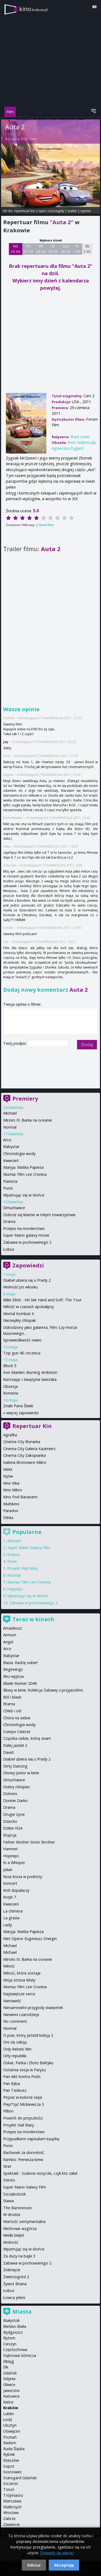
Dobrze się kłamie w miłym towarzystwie (39, 1214)
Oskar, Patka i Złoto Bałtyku (28, 2062)
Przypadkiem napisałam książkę (31, 2138)
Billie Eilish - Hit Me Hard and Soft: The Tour (42, 1299)
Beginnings (13, 1669)
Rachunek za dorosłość (23, 2152)
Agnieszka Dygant (68, 448)
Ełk (5, 2367)
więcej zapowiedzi (22, 1412)
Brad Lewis (29, 139)
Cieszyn (9, 2343)
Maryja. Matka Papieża (23, 1167)
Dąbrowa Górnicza (19, 2355)
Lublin (8, 2413)
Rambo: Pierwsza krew (23, 2159)
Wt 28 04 (41, 249)
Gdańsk (10, 2373)
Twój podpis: (15, 1043)
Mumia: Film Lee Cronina (25, 1174)
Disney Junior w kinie (21, 1772)
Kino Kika (11, 1483)
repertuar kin (24, 210)
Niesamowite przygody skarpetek (33, 2007)
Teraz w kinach (33, 1619)
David (8, 1752)
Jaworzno (11, 2390)
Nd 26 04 (15, 249)
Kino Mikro (12, 1489)
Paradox (10, 1510)
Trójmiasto (13, 2495)
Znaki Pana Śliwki (18, 1405)
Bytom (9, 2337)
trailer (72, 210)
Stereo (9, 2180)
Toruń (8, 2489)
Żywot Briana (15, 2283)
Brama (9, 1703)
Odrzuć (34, 2565)
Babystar (11, 1146)
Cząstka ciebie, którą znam (27, 1738)
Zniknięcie (11, 2269)
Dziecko (10, 1821)
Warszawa (12, 2501)
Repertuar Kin (32, 1426)
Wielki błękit (13, 2235)
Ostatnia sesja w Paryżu (24, 2069)
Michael (10, 1113)
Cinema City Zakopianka (24, 1455)
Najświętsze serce (19, 1993)
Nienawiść (12, 2000)
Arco (7, 1139)
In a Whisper (14, 1862)
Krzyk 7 (9, 1897)
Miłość (9, 1966)
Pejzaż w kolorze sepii (22, 2097)
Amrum (9, 1634)
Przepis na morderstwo (24, 1228)
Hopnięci (15, 1589)
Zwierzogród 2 (16, 2276)
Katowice (11, 2396)
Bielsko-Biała (14, 2326)
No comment (15, 2021)
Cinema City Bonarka (21, 1441)
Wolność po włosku (20, 1286)
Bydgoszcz (13, 2332)
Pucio (8, 1188)
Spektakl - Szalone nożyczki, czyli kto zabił (40, 2173)
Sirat (7, 2166)
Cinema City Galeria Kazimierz (29, 1448)
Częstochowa (15, 2349)
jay (5, 741)
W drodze (11, 2214)
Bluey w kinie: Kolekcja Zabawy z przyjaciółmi (43, 1690)
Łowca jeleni (14, 2297)
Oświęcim (11, 2431)
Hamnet (10, 1848)
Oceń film (46, 525)
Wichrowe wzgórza (20, 2228)
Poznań (10, 2437)
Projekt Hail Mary (22, 1568)
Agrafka (10, 1434)
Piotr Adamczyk (81, 442)
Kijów (8, 1476)
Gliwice (9, 2384)
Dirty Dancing (15, 1766)
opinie (86, 210)
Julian (7, 1869)
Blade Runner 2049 (20, 1683)
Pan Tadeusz (14, 2090)
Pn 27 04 (28, 249)
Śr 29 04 (53, 249)
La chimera (13, 1911)
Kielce (8, 2402)
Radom (9, 2442)
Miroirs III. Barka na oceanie (27, 1120)
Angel (8, 1641)
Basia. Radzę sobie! (20, 1662)
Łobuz (8, 1249)
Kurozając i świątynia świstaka (30, 1379)
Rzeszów (11, 2460)
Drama (9, 1221)
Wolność (10, 2242)
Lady (7, 1924)
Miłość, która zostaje (22, 1973)
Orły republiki (14, 2055)
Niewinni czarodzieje (21, 2014)
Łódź (7, 2419)
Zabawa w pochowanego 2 (27, 1242)
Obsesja (10, 1386)
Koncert (10, 1883)
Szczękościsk (14, 2194)
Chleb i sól (12, 1710)
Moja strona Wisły (19, 1980)
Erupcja (9, 1835)
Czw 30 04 (65, 249)
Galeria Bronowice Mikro (24, 1462)
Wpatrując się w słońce (23, 1195)
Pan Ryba (11, 2083)
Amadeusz (12, 1628)
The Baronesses (17, 2207)
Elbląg (8, 2361)
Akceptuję (64, 2565)
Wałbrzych (12, 2506)
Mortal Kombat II (18, 1313)
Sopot (8, 2466)
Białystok (11, 2320)
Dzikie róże (13, 1828)
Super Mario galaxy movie (26, 1235)
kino (33, 9)
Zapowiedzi (28, 1265)
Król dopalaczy (16, 1890)
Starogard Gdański (20, 2477)
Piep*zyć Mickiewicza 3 (23, 2104)
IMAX (7, 1469)
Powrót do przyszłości (23, 2118)
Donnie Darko (15, 1800)
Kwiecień (11, 1160)
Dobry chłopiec (16, 1786)
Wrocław (11, 2512)
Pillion (8, 2111)
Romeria (10, 1393)
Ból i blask (12, 1697)
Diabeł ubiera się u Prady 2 (27, 1280)
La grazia (11, 1917)
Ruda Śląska (14, 2448)
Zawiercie (11, 2524)
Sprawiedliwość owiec (22, 1340)
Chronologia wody (19, 1153)
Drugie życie (14, 1814)
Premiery (25, 1098)
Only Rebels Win (17, 2049)
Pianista (10, 1181)
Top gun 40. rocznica (21, 1353)
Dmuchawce (14, 1207)
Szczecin (10, 2483)
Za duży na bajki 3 (19, 2256)
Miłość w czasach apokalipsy (28, 1306)
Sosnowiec (12, 2471)
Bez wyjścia (13, 1676)
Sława (8, 2200)
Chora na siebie (16, 1717)
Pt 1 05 (77, 249)
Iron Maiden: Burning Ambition (30, 1372)
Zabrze (9, 2518)
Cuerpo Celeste (16, 1731)
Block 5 (9, 1365)
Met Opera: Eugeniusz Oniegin (30, 1938)
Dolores (10, 1793)
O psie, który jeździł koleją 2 (28, 2035)
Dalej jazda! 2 (15, 1745)
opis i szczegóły (51, 210)
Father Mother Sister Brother (29, 1842)
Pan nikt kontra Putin (21, 2076)
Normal (9, 1127)
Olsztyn (9, 2425)
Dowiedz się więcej (57, 2552)
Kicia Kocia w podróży (22, 1876)
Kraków (10, 2407)
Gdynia (9, 2378)
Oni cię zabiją (15, 2042)
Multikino (11, 1503)
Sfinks (8, 1517)
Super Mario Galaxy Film (28, 1547)
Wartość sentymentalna (24, 2221)
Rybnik (9, 2454)
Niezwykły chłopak (19, 1320)
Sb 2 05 (87, 249)
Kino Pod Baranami (20, 1496)
